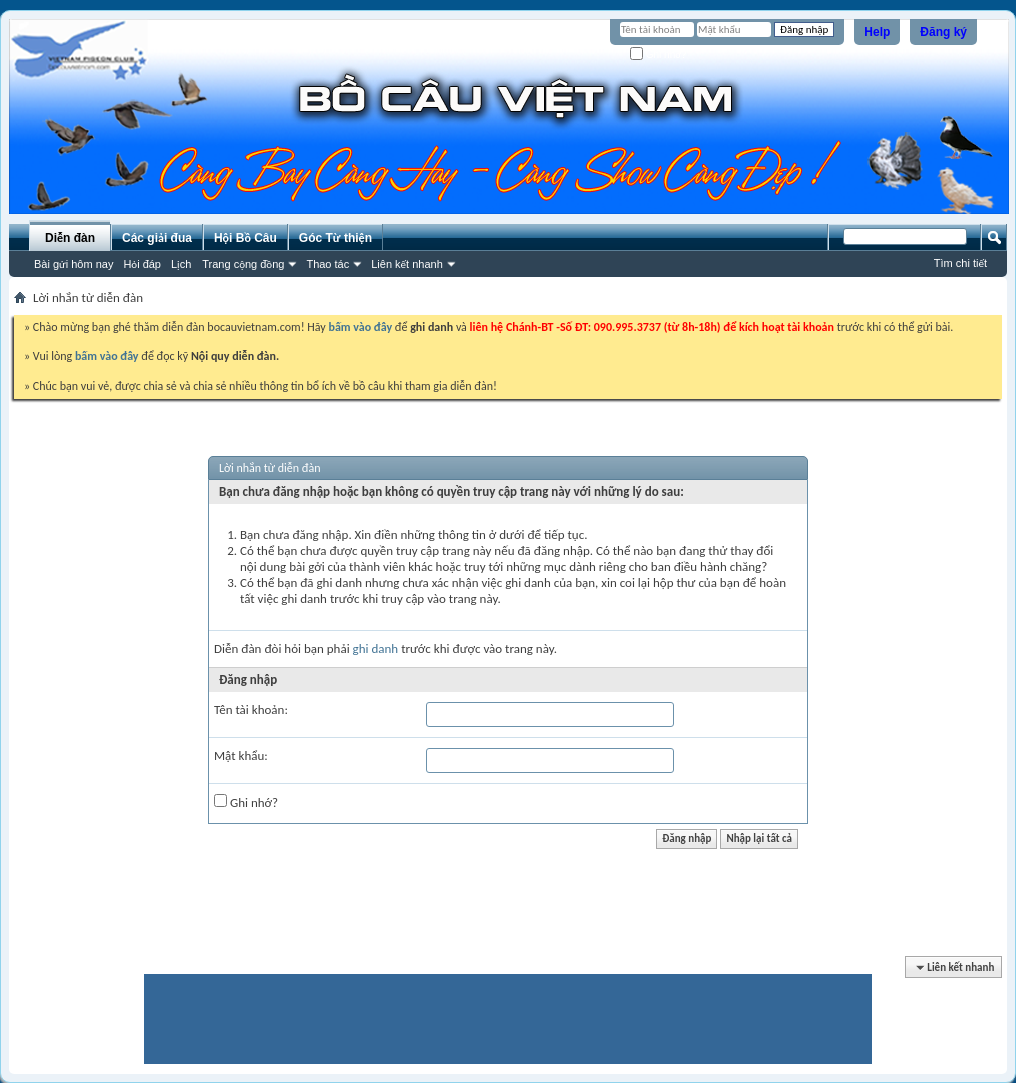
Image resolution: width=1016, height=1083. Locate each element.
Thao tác (327, 264)
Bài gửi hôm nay (73, 264)
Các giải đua (157, 238)
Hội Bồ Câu (245, 238)
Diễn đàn (70, 238)
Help (877, 32)
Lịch (181, 264)
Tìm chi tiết (960, 263)
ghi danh (376, 648)
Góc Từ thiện (335, 238)
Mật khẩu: (241, 755)
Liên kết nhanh (407, 264)
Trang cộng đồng (243, 264)
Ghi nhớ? (658, 54)
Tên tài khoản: (251, 709)
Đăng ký (943, 32)
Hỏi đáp (142, 264)
